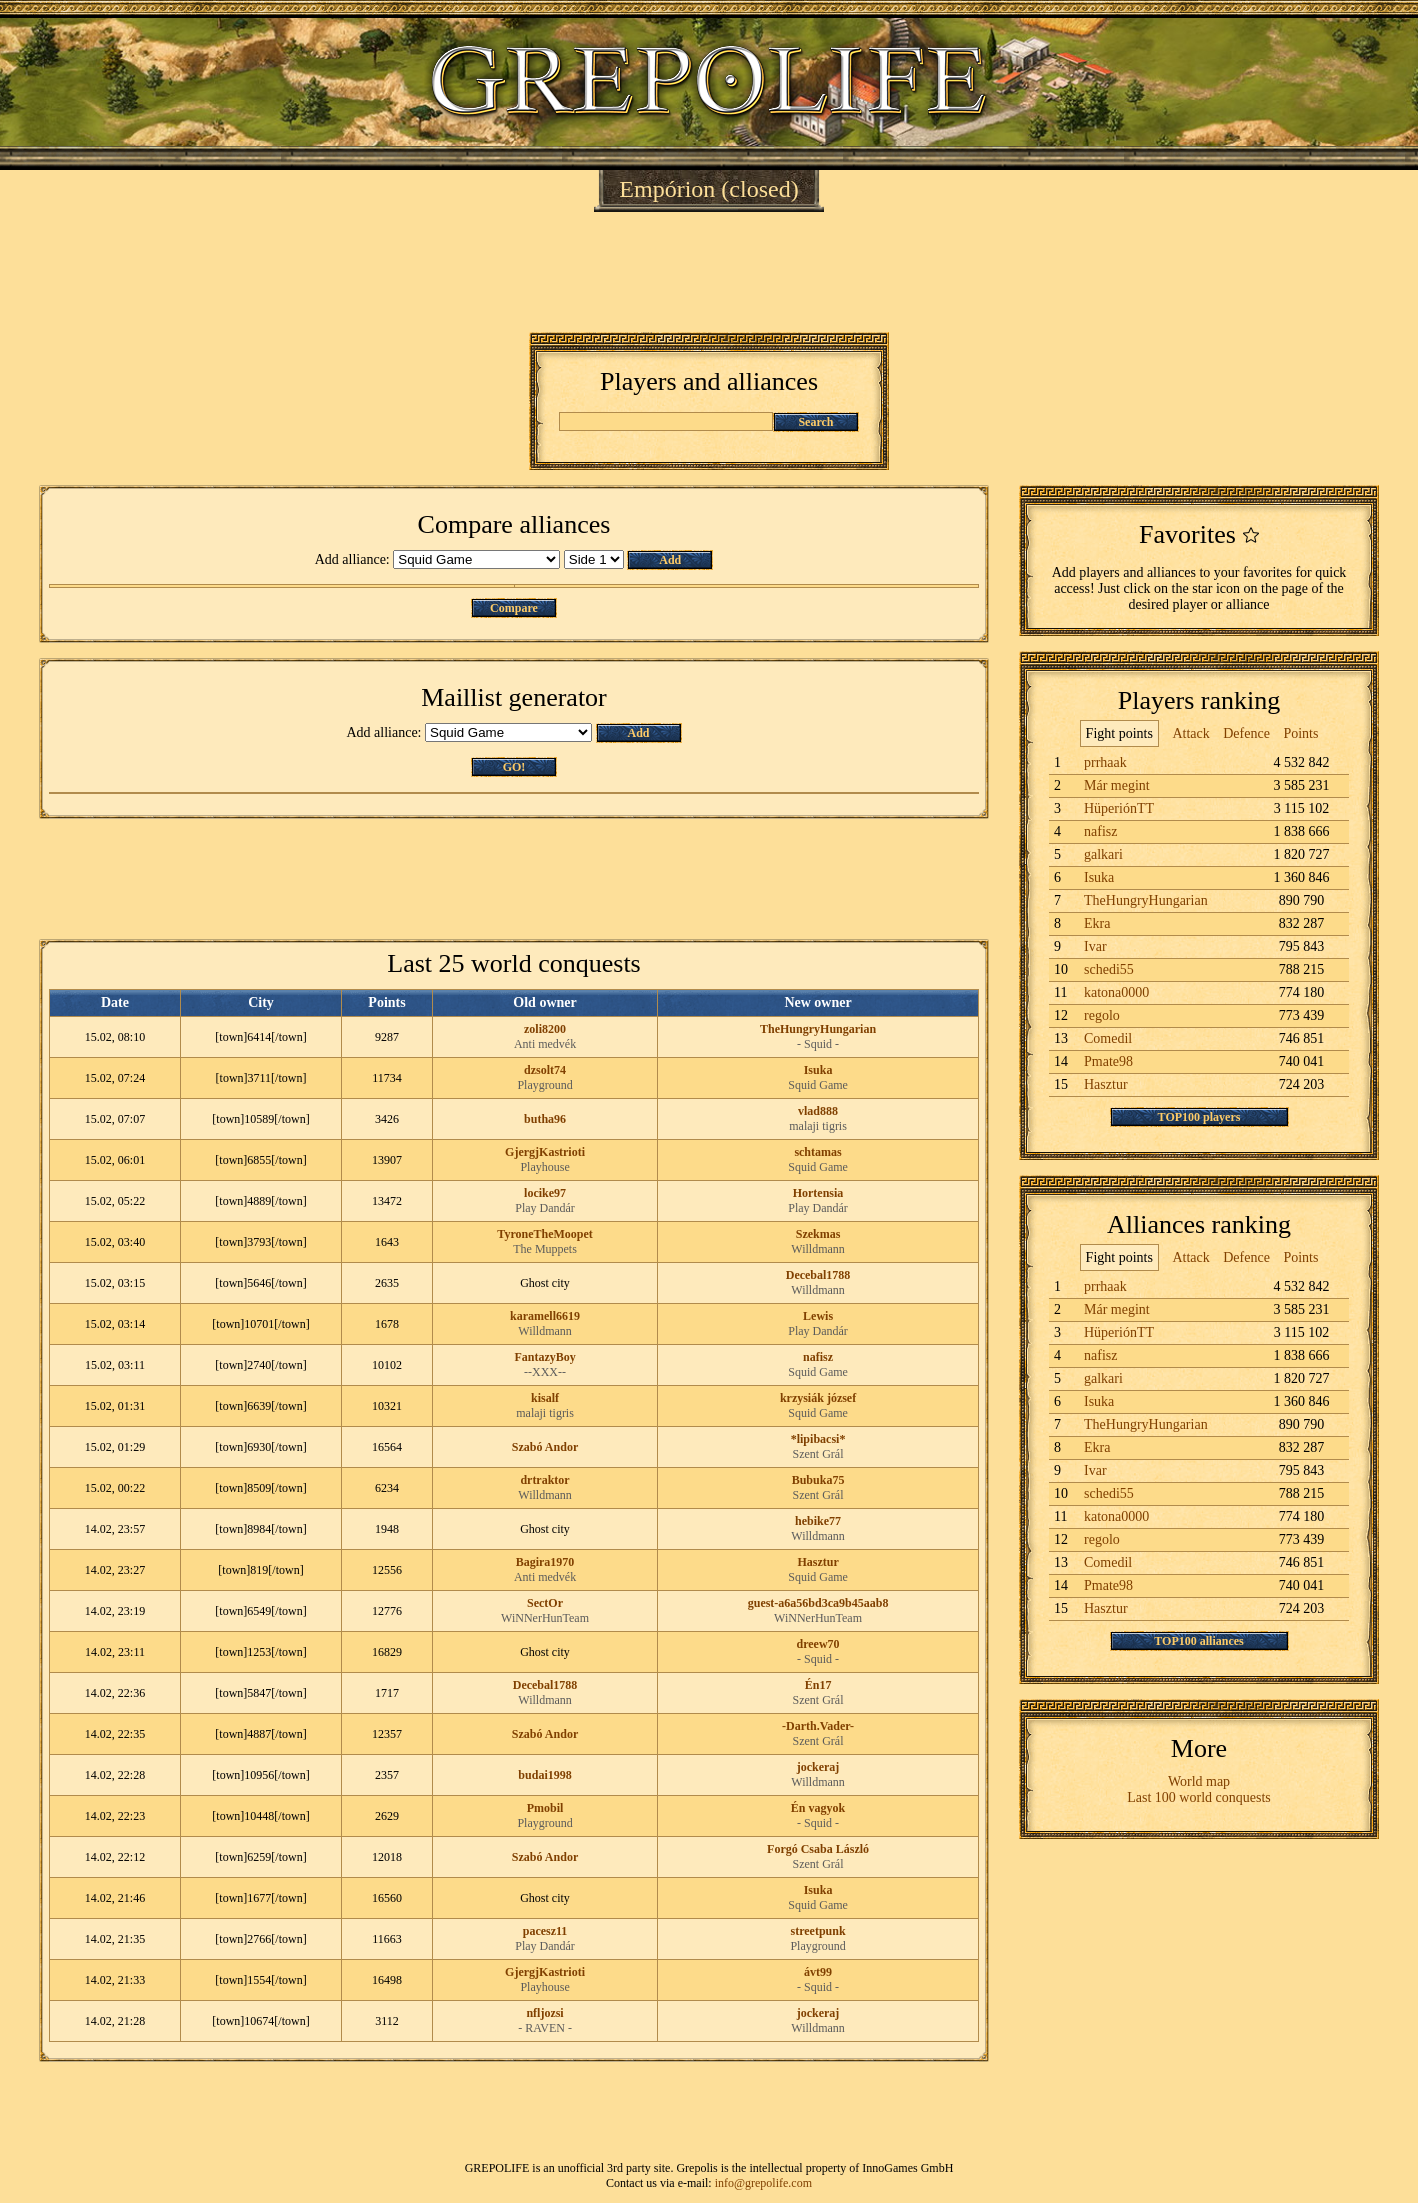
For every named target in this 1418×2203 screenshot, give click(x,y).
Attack (1190, 733)
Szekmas (818, 1234)
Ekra (1097, 923)
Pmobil (545, 1808)
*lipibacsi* (818, 1439)
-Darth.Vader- (818, 1726)
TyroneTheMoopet (545, 1234)
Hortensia (818, 1193)
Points (1300, 733)
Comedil (1108, 1038)
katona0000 (1116, 992)
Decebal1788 (818, 1275)
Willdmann (818, 1249)
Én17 (818, 1685)
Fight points (1119, 733)
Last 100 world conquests (1198, 1797)
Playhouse (544, 1167)
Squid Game (818, 1085)
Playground (544, 1085)
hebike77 (818, 1521)
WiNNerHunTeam (545, 1618)
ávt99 (818, 1972)
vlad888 (818, 1111)
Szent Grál (818, 1454)
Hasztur (817, 1562)
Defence (1246, 733)
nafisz (818, 1357)
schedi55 (1109, 969)
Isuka (818, 1070)
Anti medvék (545, 1044)
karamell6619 (545, 1316)
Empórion (667, 189)
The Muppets (545, 1249)
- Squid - (818, 1044)
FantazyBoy (544, 1357)
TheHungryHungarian (818, 1029)
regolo (1102, 1015)
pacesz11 (545, 1931)
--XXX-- (545, 1372)
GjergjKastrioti (545, 1152)
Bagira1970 (545, 1562)
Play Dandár (545, 1208)
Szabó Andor (545, 1447)
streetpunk (817, 1931)
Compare (514, 608)
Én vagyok (818, 1808)
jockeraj (818, 1767)
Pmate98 (1108, 1061)
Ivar (1095, 946)
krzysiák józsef (818, 1398)
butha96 (545, 1119)
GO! (514, 767)
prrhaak (1105, 762)
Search (815, 422)
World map (1199, 1781)
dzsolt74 (545, 1070)
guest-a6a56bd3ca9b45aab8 (818, 1603)
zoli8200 (545, 1029)
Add (670, 560)
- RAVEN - (545, 2028)
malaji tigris (818, 1126)
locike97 (545, 1193)
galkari (1103, 854)
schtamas (817, 1152)
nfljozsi (544, 2013)
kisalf (545, 1398)
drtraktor (544, 1480)
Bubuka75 (818, 1480)
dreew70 (817, 1644)
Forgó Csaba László (818, 1849)
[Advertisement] (709, 272)
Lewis (818, 1316)
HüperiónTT (1119, 808)
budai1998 (544, 1775)
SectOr (545, 1603)
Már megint (1117, 785)
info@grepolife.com (763, 2183)
